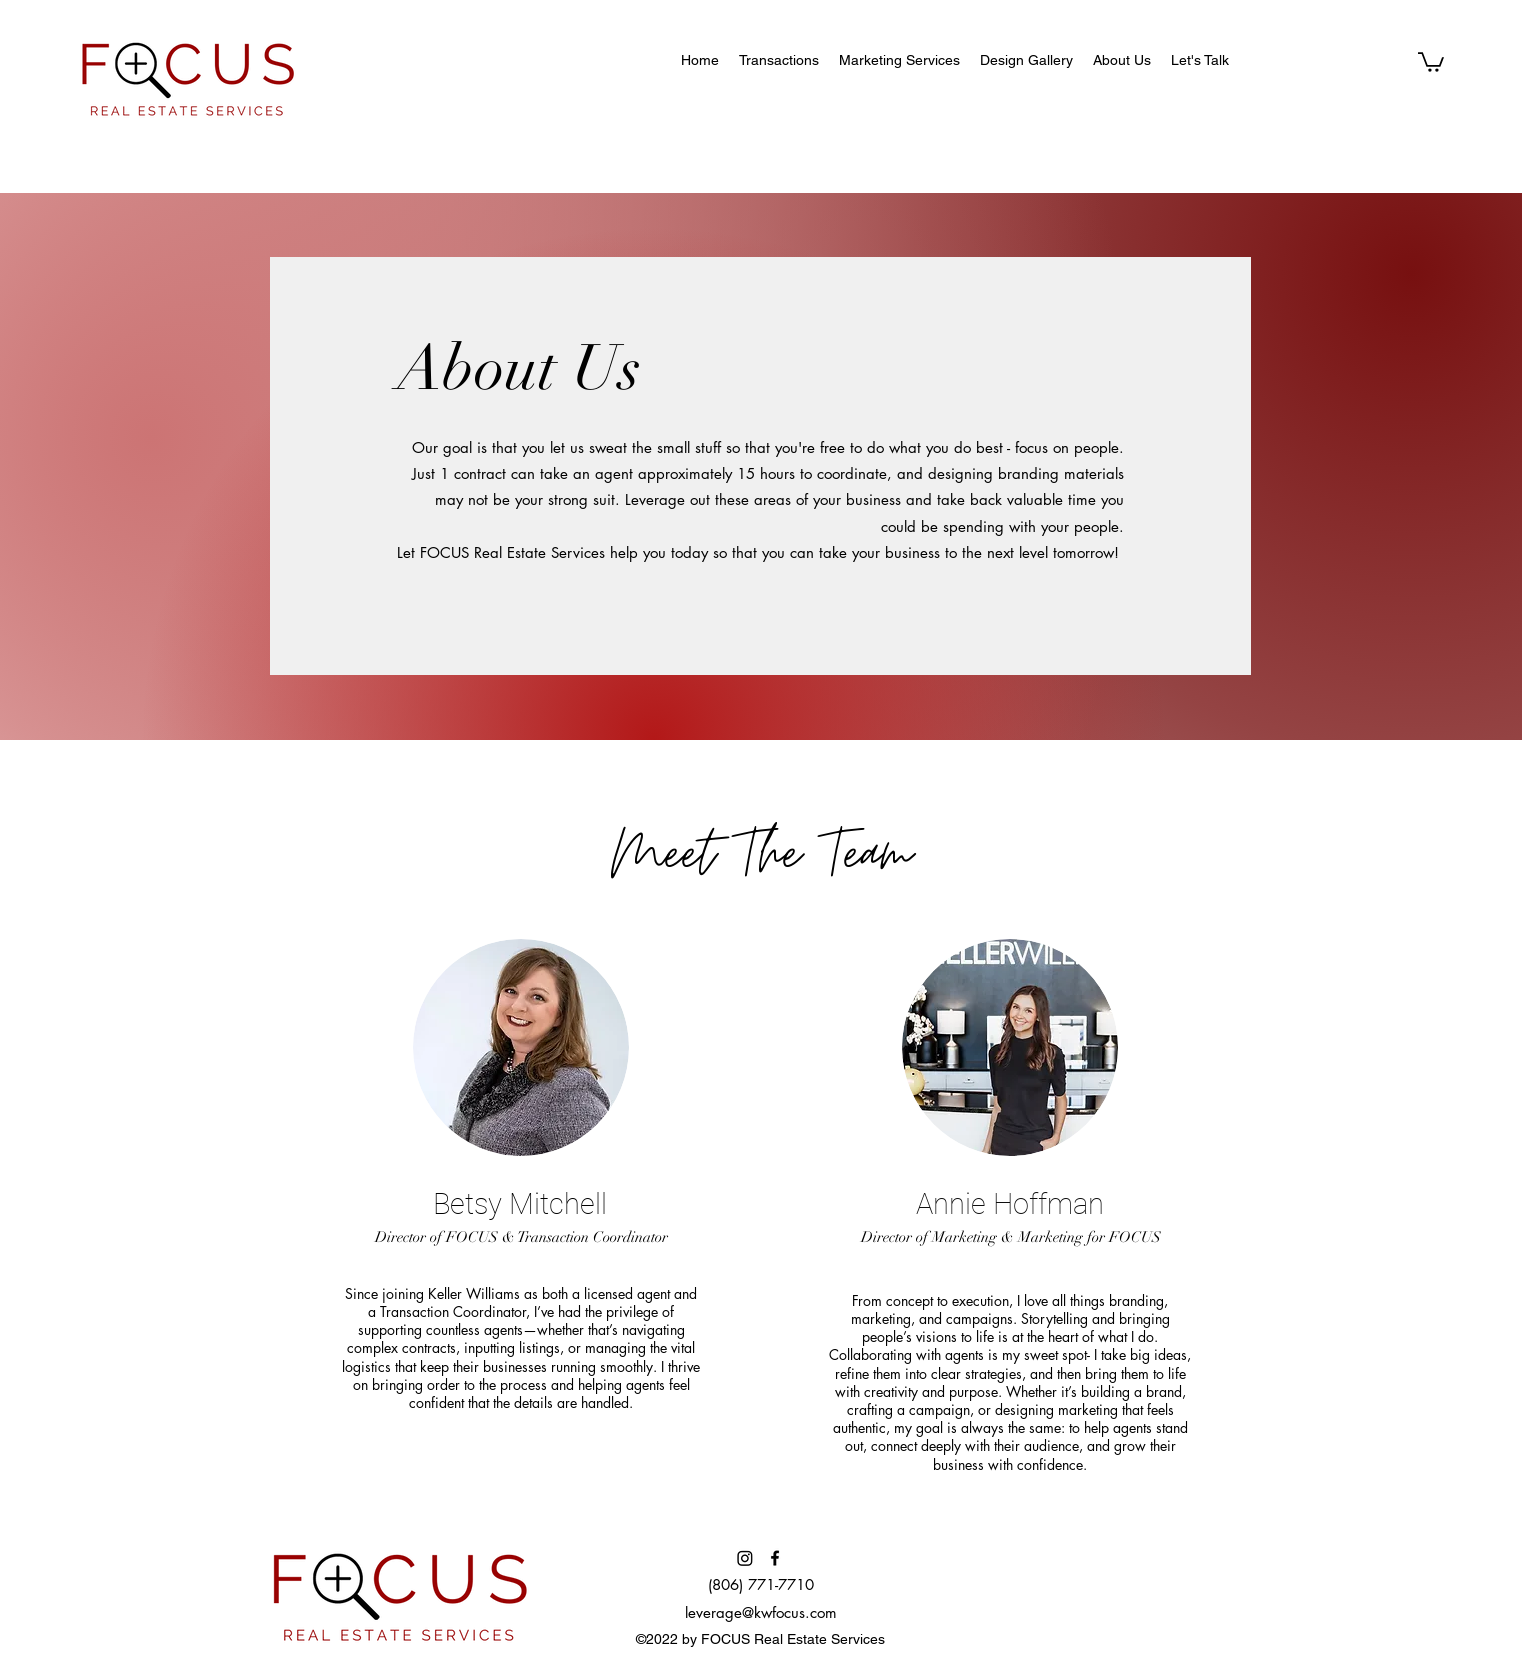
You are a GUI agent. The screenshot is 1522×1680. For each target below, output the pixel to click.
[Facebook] (775, 1558)
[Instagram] (745, 1558)
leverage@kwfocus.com (761, 1612)
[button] (1431, 61)
